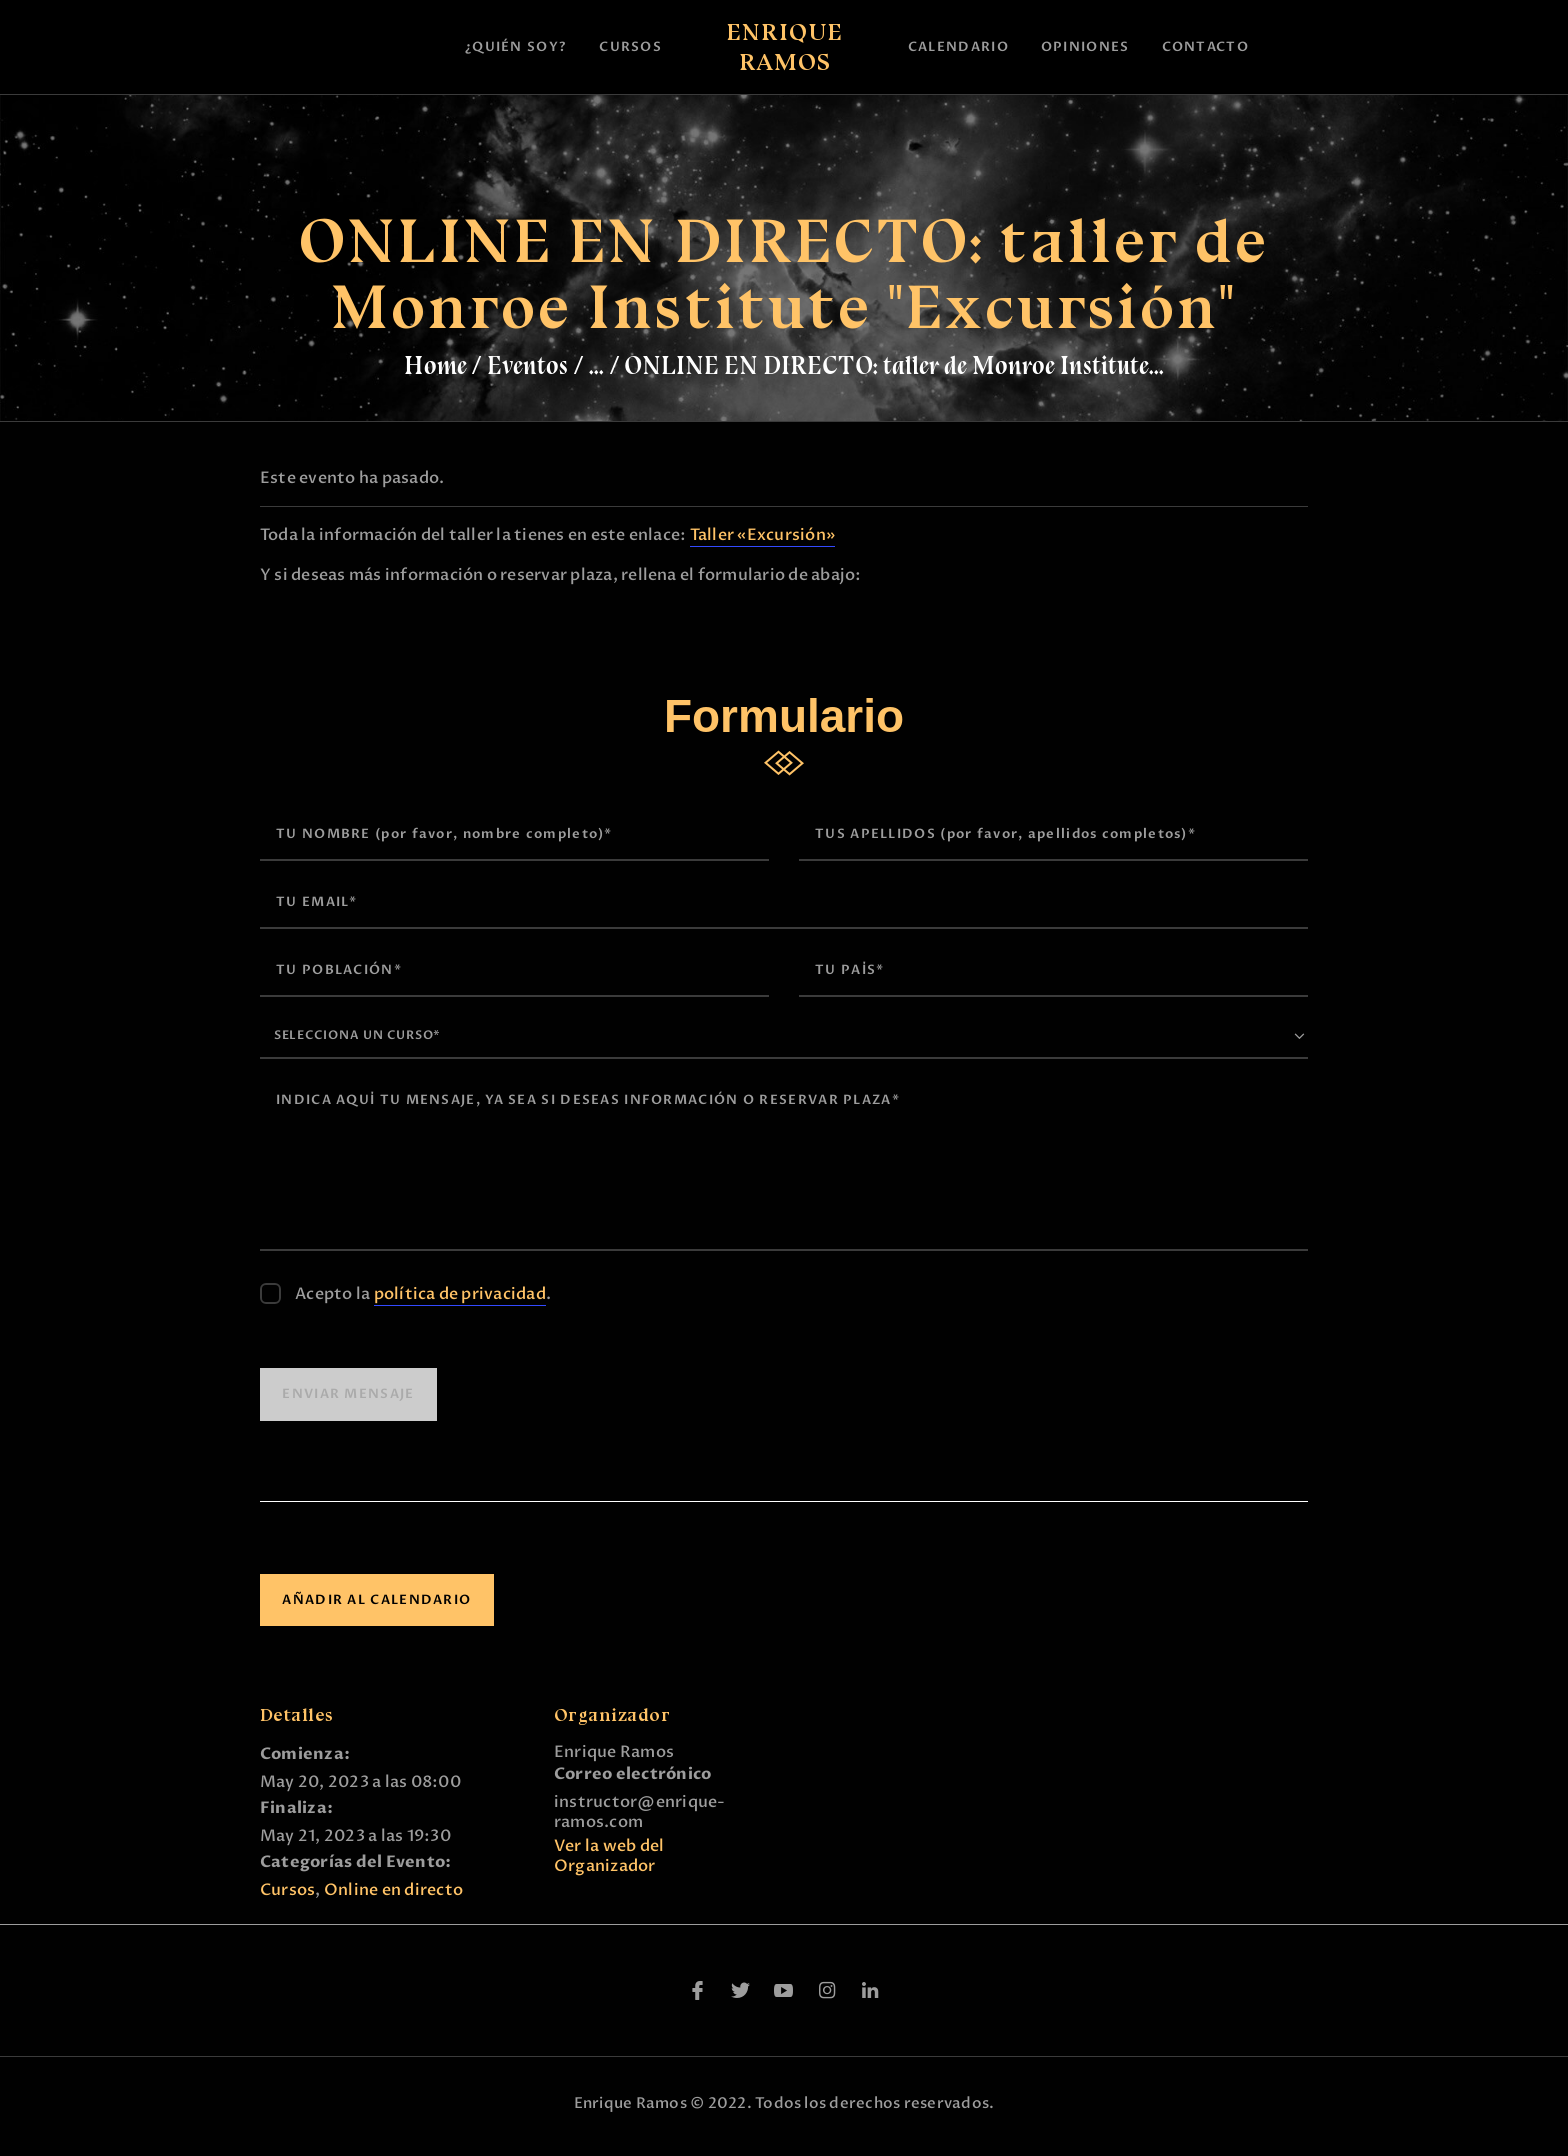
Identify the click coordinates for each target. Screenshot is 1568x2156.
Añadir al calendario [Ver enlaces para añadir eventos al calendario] (376, 1606)
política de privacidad (460, 1301)
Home (435, 365)
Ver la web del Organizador (609, 1863)
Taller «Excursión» (762, 535)
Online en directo (393, 1897)
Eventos (527, 365)
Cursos (287, 1897)
